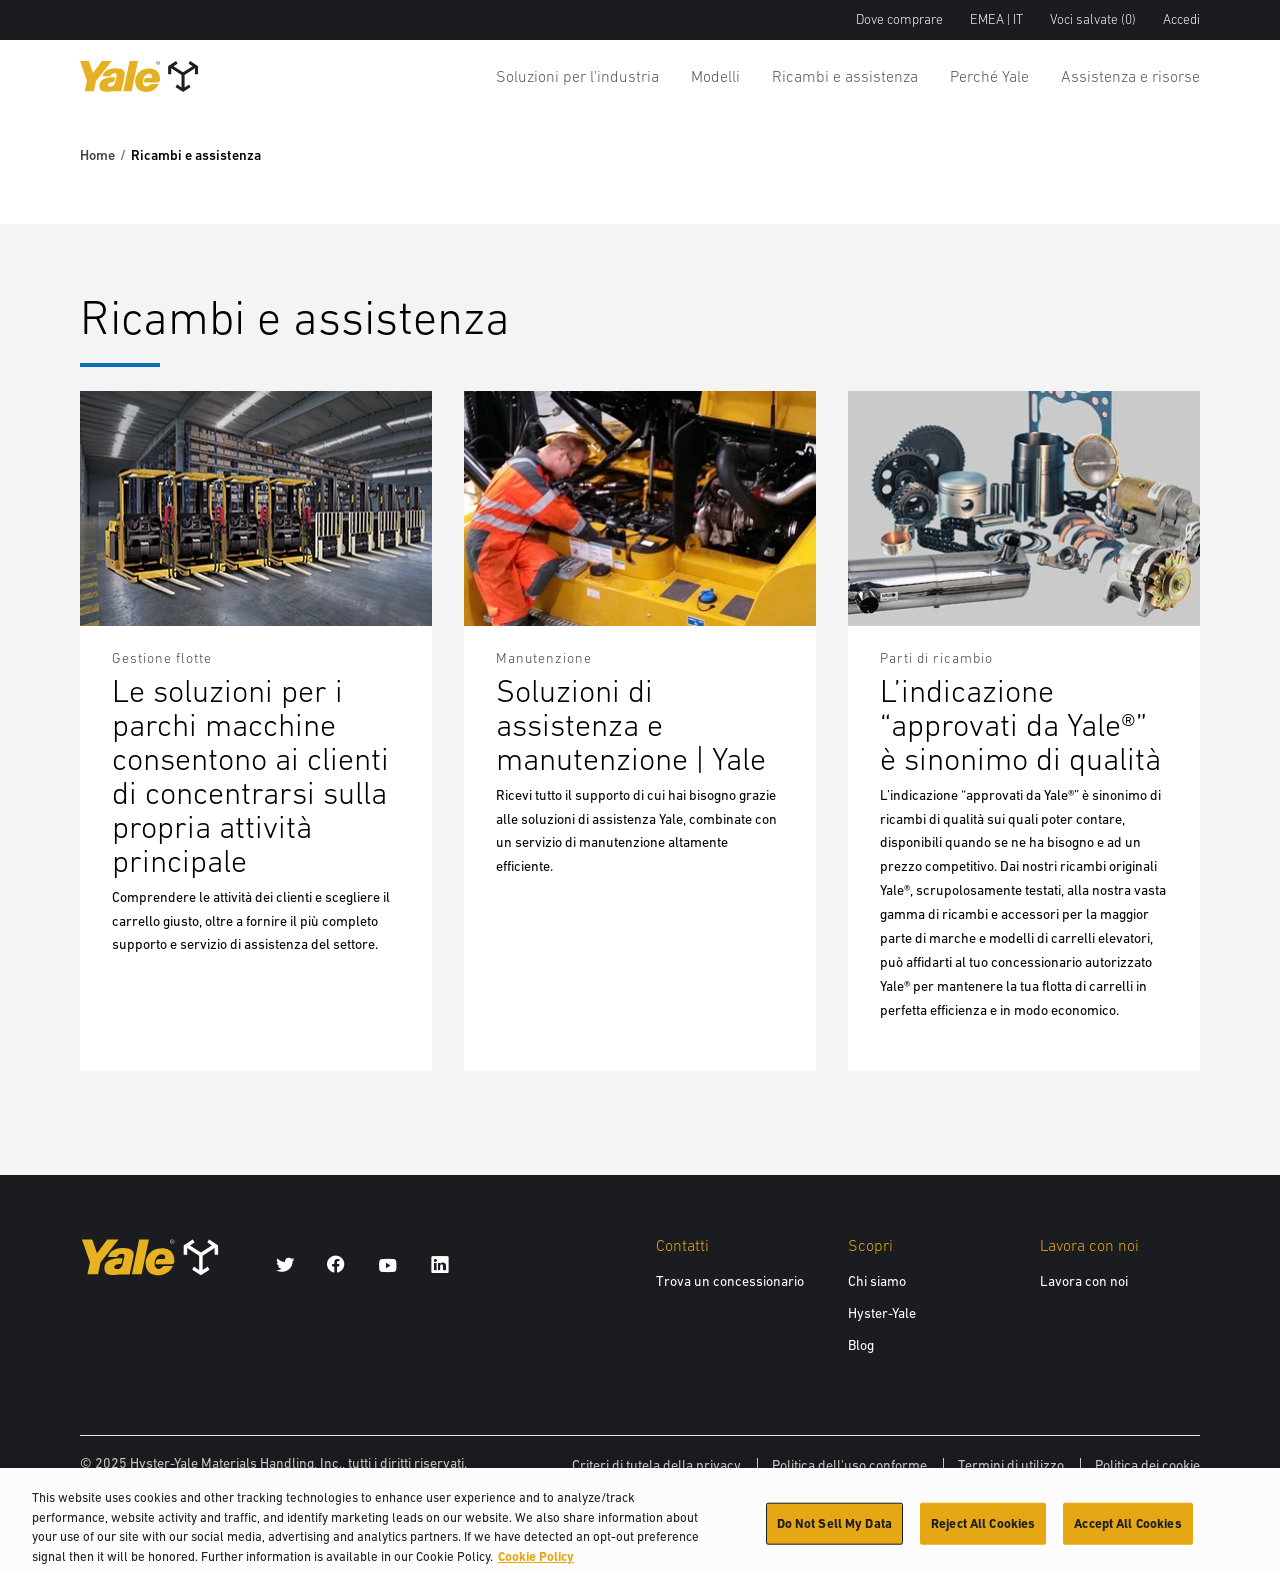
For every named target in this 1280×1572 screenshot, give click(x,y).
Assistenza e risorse (1130, 76)
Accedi (1181, 19)
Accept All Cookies (1127, 1531)
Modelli (715, 76)
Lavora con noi (1084, 1281)
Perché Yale (989, 76)
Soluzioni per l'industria (577, 76)
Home (97, 155)
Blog (861, 1345)
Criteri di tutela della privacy (656, 1465)
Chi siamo (877, 1281)
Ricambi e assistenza (845, 76)
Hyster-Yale (882, 1313)
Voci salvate (1093, 19)
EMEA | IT (996, 19)
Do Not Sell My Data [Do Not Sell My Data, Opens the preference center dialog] (834, 1531)
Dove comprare (899, 19)
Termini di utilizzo (1011, 1465)
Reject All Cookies (983, 1531)
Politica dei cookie (1147, 1465)
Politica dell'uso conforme (849, 1465)
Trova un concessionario (730, 1281)
